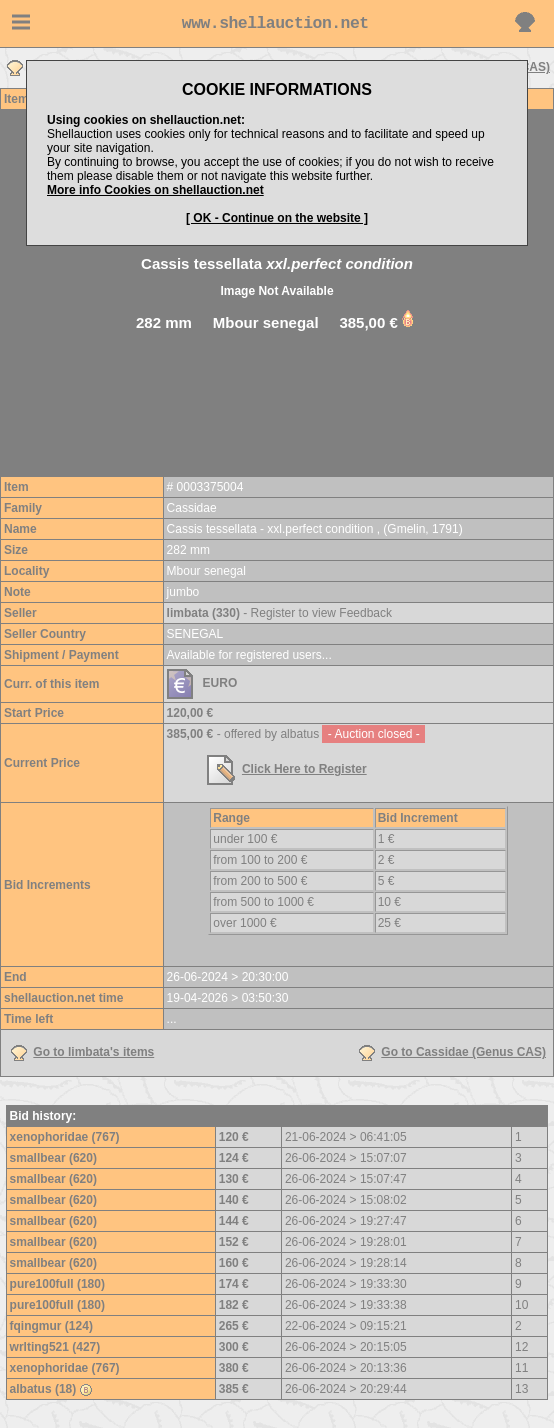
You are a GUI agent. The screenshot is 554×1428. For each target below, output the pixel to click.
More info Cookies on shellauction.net (155, 190)
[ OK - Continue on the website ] (277, 218)
